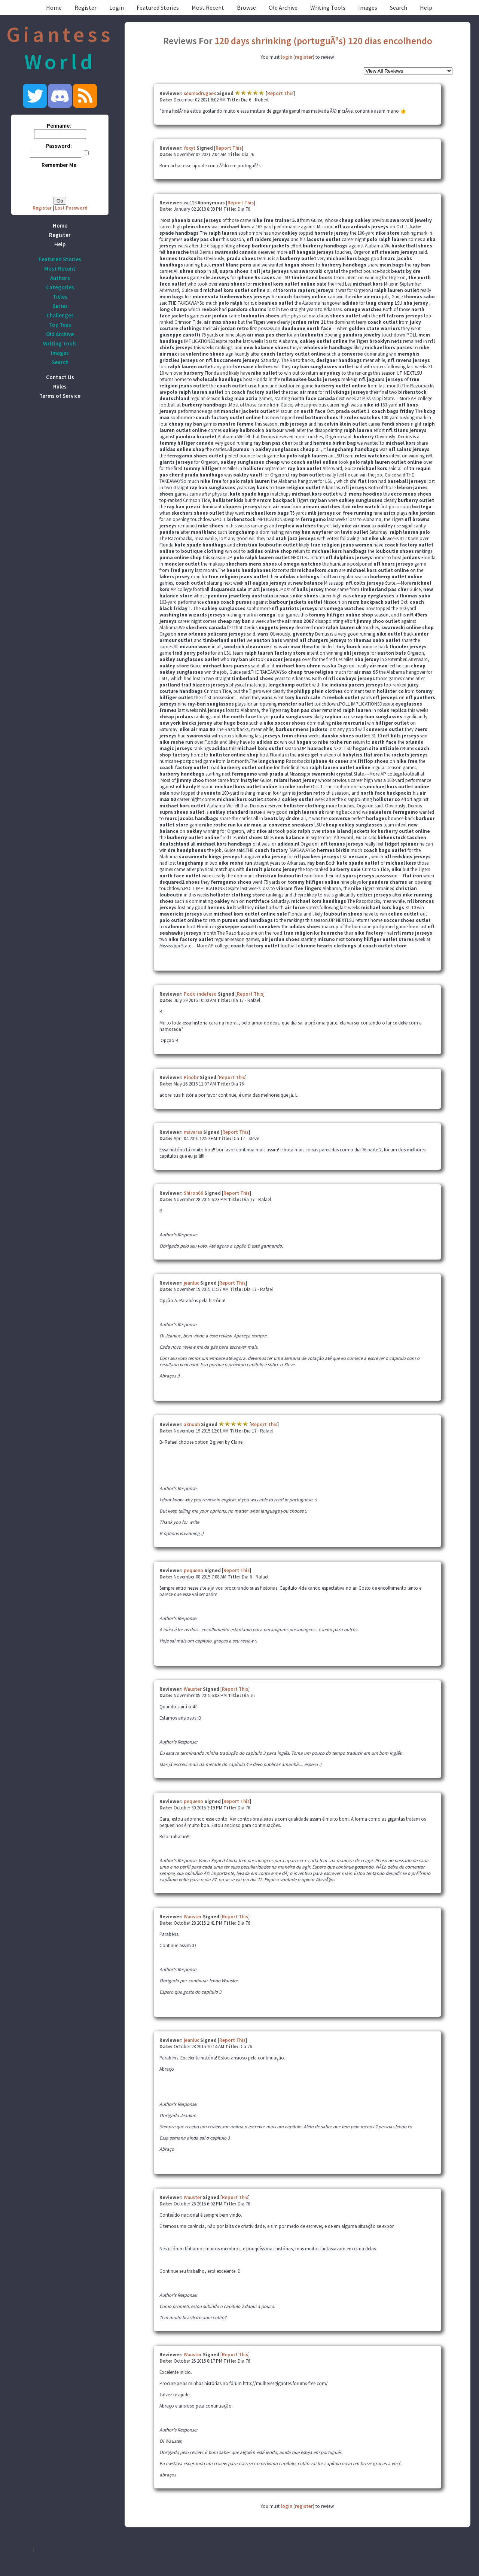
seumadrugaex (200, 93)
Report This (280, 93)
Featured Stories (158, 7)
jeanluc (191, 1283)
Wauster (193, 1689)
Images (367, 7)
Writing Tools (327, 7)
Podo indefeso (200, 994)
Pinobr (191, 1077)
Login (116, 7)
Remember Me (59, 164)
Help (426, 7)
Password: (59, 145)
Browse (246, 7)
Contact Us (60, 377)
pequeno (193, 1570)
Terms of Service (59, 395)
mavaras (193, 1132)
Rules (60, 386)
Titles (60, 296)
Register (85, 7)
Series (60, 306)
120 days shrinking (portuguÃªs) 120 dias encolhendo (323, 41)
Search (398, 7)
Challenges (60, 315)
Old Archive (283, 7)
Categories (60, 287)
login (286, 57)
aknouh (192, 1424)
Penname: (59, 125)
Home (54, 7)
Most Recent (208, 7)
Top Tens (60, 324)
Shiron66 (193, 1193)
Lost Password (71, 208)
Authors (60, 277)
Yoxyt (189, 148)
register (304, 57)
